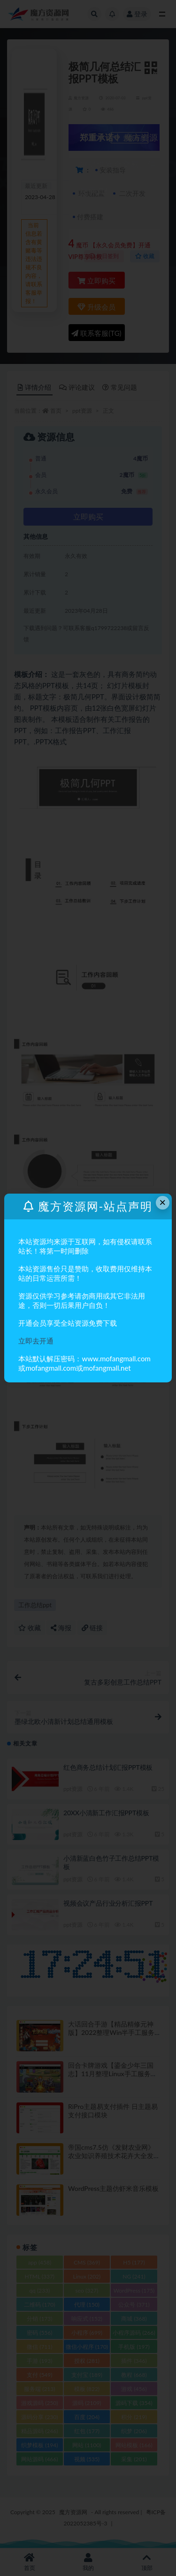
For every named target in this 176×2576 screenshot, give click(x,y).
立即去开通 (36, 1340)
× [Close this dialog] (162, 1202)
